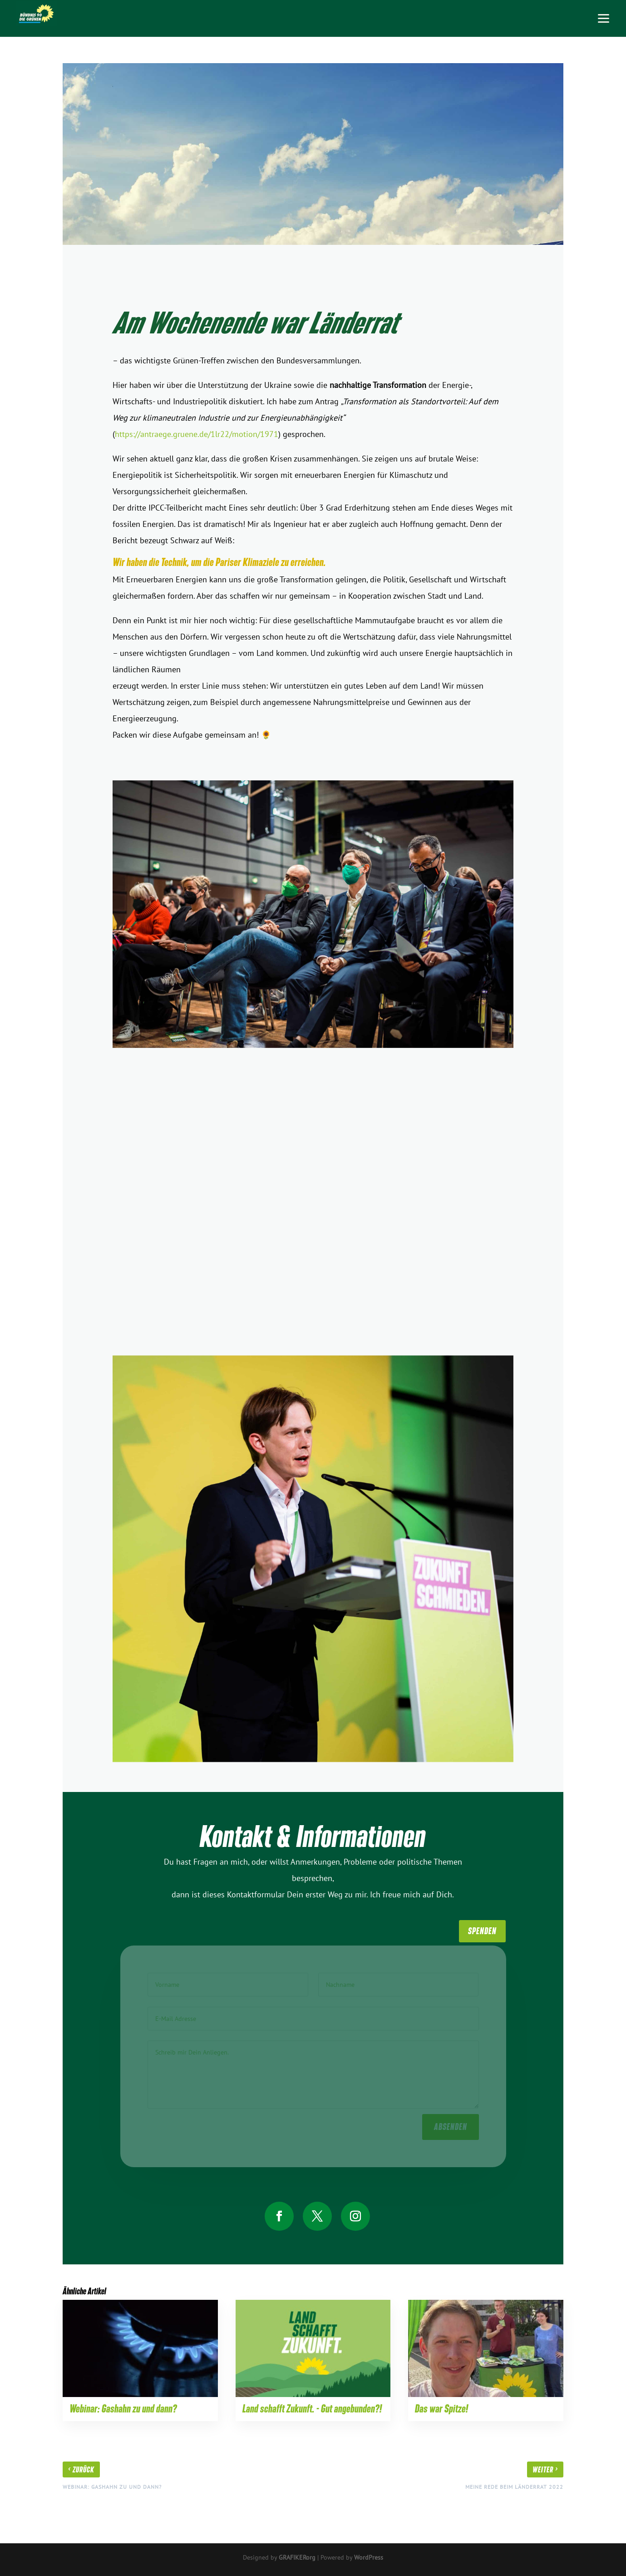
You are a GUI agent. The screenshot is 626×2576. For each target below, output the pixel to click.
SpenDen (482, 1931)
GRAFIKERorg (297, 2557)
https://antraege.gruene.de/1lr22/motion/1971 (196, 434)
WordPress (368, 2557)
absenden (450, 2124)
